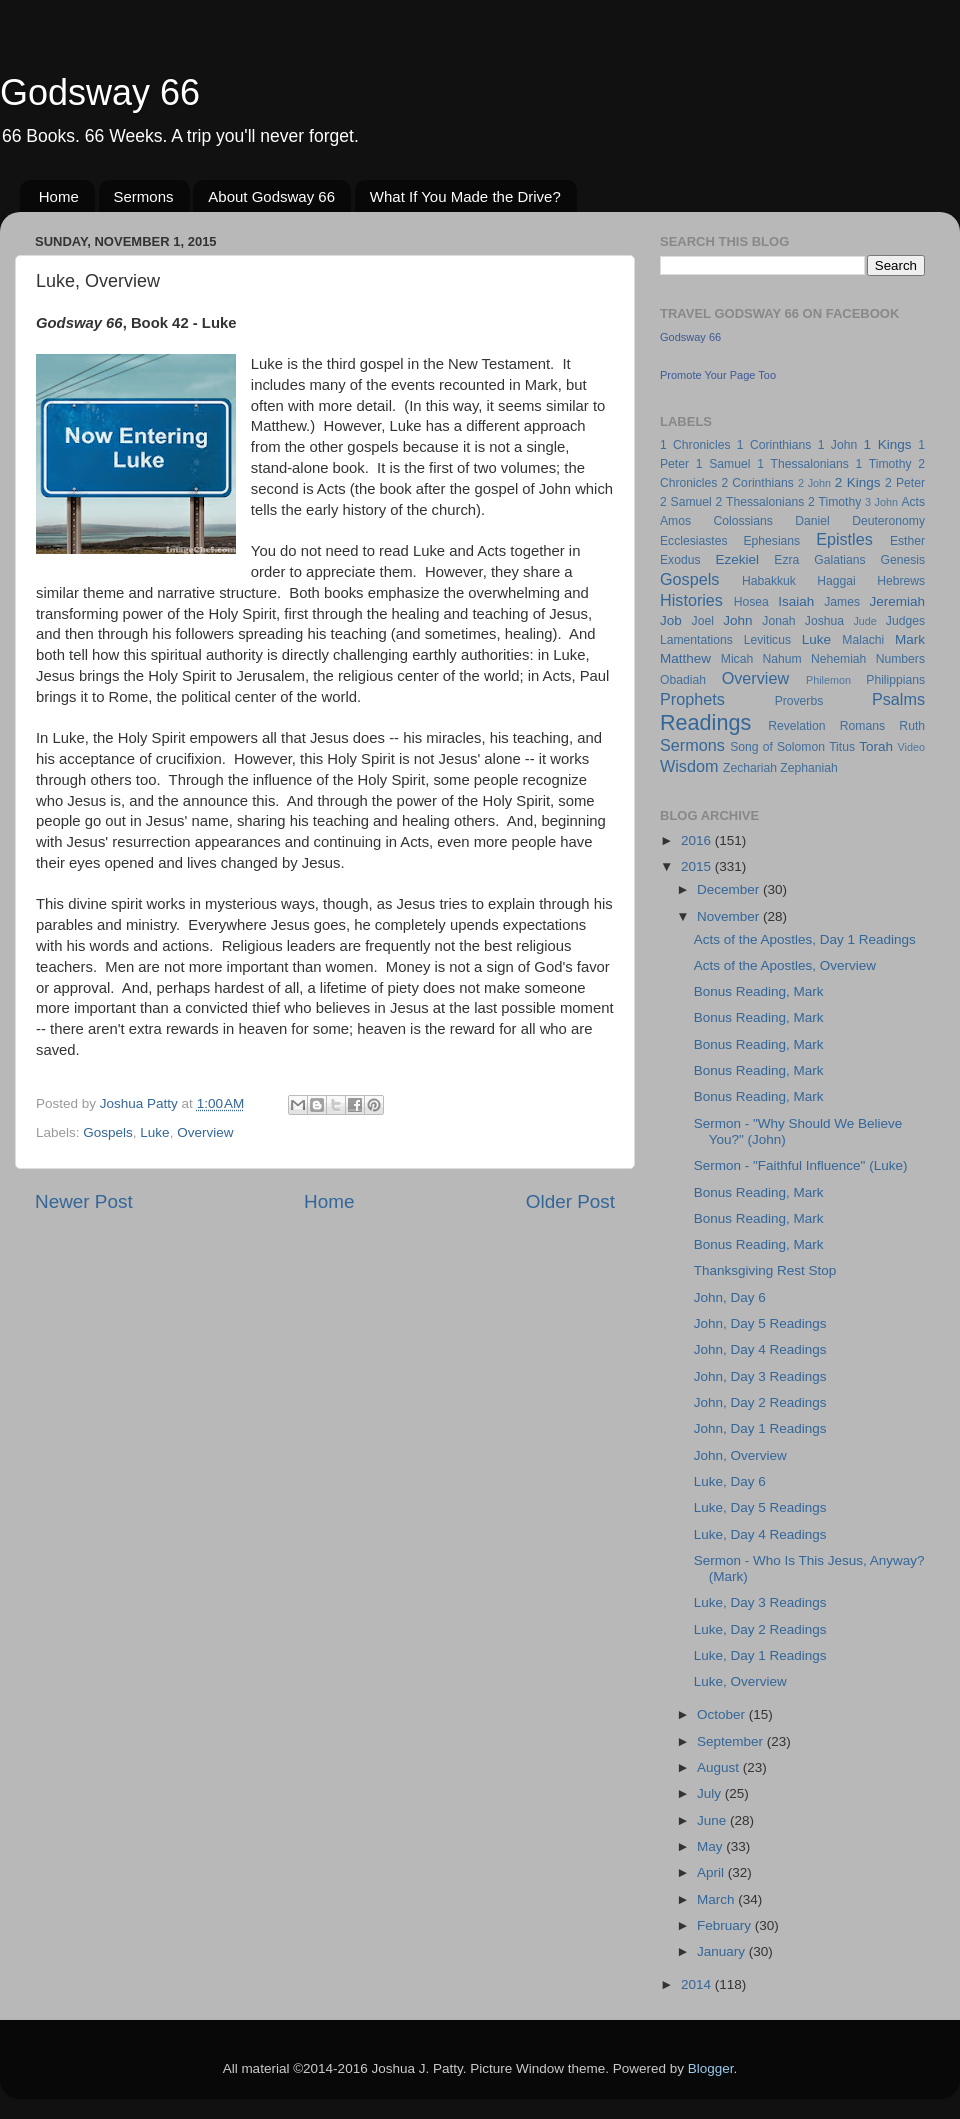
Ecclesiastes (693, 541)
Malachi (863, 640)
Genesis (902, 560)
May (711, 1846)
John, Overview (740, 1455)
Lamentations (696, 640)
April (712, 1872)
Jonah (778, 621)
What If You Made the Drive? (465, 196)
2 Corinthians (757, 483)
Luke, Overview (740, 1681)
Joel (703, 621)
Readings (705, 722)
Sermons (144, 196)
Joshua (824, 621)
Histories (691, 600)
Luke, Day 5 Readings (760, 1507)
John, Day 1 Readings (760, 1428)
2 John (814, 483)
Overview (205, 1132)
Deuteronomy (888, 521)
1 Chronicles (695, 445)
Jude (864, 621)
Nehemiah (838, 659)
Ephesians (771, 541)
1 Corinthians (774, 445)
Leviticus (767, 640)
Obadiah (683, 680)
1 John (837, 445)
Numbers (900, 659)
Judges (905, 621)
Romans (862, 726)
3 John (881, 502)
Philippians (895, 680)
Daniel (812, 521)
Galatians (839, 560)
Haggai (836, 581)
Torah (876, 746)
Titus (842, 747)
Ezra (786, 560)
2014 (698, 1984)
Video (911, 747)
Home (59, 196)
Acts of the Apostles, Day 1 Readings (805, 939)
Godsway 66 (100, 92)
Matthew (685, 658)
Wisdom (689, 766)
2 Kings (858, 482)
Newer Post (84, 1201)
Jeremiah (898, 601)
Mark (910, 639)
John (737, 620)
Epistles (844, 539)
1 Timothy (884, 464)
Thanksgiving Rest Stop (765, 1270)
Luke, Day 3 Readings (760, 1602)
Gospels (108, 1132)
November (730, 916)
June (713, 1820)
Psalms (898, 699)
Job (671, 620)
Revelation (796, 726)
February (726, 1925)
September (732, 1741)
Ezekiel (737, 559)
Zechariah (750, 768)
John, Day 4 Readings (760, 1349)
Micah (737, 659)
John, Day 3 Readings (760, 1376)
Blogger (711, 2068)
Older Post (570, 1201)
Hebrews (901, 581)
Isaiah (796, 601)
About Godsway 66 (271, 196)
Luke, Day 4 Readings (760, 1534)
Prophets (692, 699)
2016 (698, 840)
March (717, 1899)
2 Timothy (834, 502)
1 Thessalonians (803, 464)
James (842, 602)
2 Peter (905, 483)
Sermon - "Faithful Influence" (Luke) (801, 1165)
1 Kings (888, 444)
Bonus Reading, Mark (759, 991)
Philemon (828, 680)
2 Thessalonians (760, 502)
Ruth (912, 726)
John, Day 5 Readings (760, 1323)
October (723, 1714)
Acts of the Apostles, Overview (785, 965)
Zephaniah (808, 768)
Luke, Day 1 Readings (760, 1655)
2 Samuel (686, 502)
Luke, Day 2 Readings (760, 1629)
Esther (907, 541)
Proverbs (799, 701)
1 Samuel (723, 464)
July (711, 1793)
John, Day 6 (730, 1297)
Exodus (680, 560)
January (723, 1951)
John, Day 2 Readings (760, 1402)
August (720, 1767)
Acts (913, 502)
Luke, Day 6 (730, 1481)
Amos (675, 521)
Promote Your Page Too (718, 375)
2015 (698, 866)
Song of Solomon (777, 747)
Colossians (742, 521)
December (730, 889)
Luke (154, 1132)
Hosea (751, 602)
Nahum (782, 659)
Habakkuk (769, 581)
